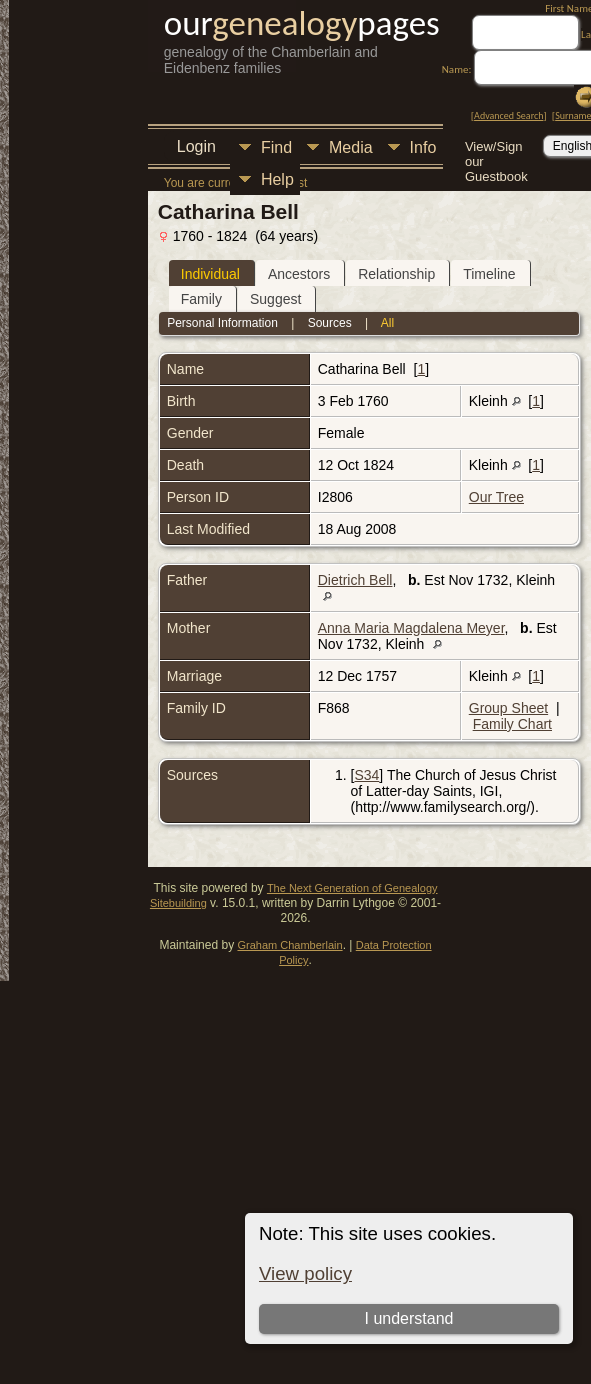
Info (423, 147)
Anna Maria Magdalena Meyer (411, 628)
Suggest (275, 299)
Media (351, 147)
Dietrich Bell (355, 580)
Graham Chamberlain (289, 945)
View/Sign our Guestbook (496, 148)
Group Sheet (508, 708)
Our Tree (496, 497)
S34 (366, 775)
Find (276, 147)
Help (277, 179)
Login (196, 146)
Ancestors (299, 274)
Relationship (396, 274)
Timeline (489, 274)
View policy (305, 1273)
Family (201, 299)
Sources (330, 323)
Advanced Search (508, 115)
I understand (409, 1318)
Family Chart (512, 724)
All (387, 323)
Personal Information (222, 323)
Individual (210, 274)
